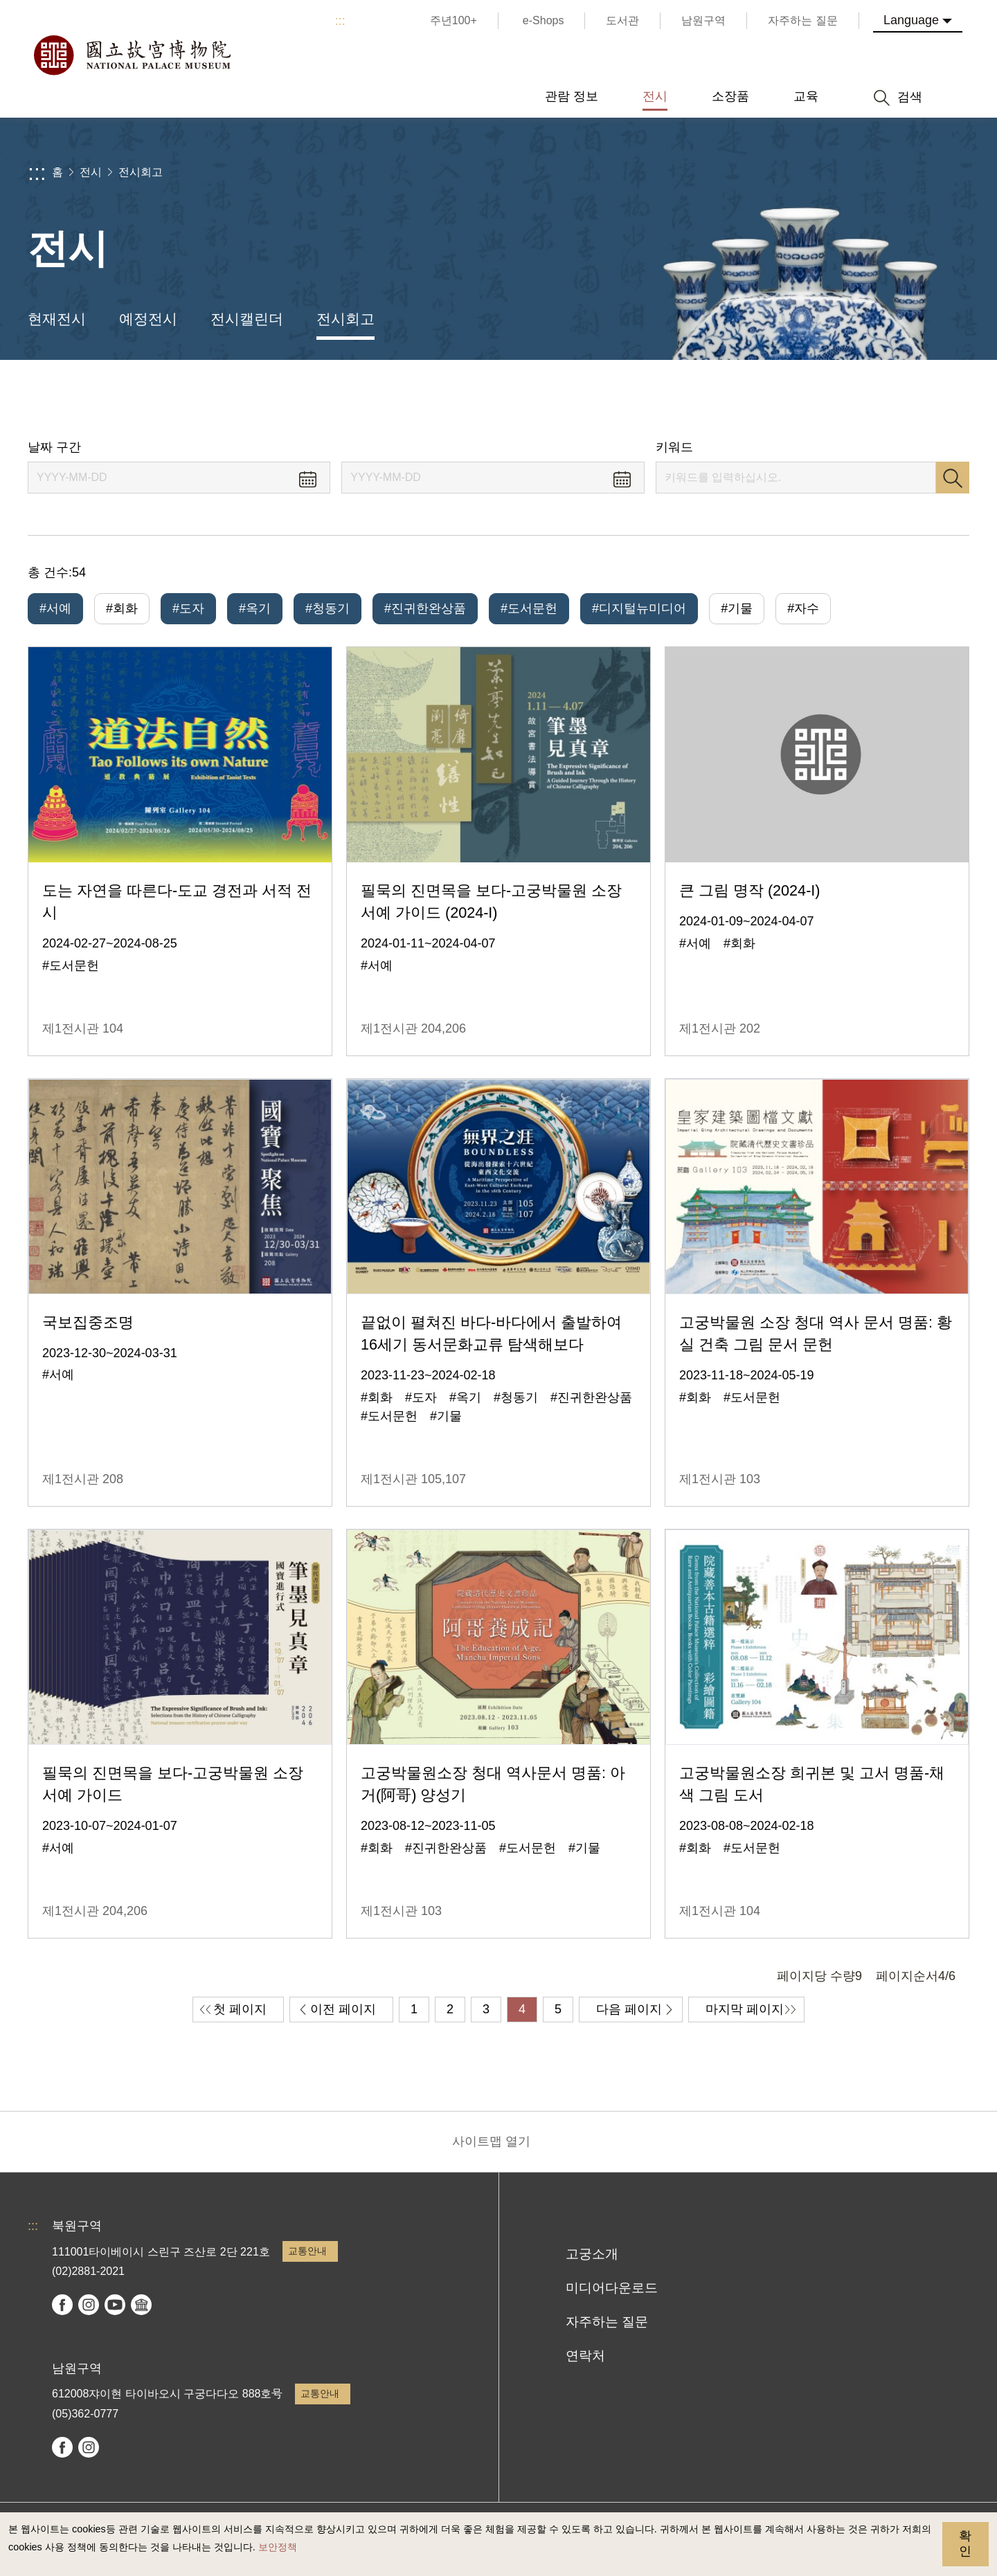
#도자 (188, 608)
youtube (115, 2304)
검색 (952, 477)
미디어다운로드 (612, 2287)
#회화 (122, 608)
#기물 (737, 608)
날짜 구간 (54, 447)
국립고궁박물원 (131, 55)
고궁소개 (592, 2254)
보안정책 (277, 2546)
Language (911, 20)
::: (340, 21)
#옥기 (255, 608)
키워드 (674, 447)
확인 (965, 2543)
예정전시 (148, 319)
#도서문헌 (529, 608)
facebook (62, 2304)
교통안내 (307, 2250)
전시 (91, 172)
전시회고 (140, 172)
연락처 (585, 2355)
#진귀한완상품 (425, 608)
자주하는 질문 (607, 2321)
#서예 (55, 608)
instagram (88, 2304)
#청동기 (327, 608)
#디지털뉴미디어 (639, 608)
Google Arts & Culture (141, 2304)
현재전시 (57, 319)
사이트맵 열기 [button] (491, 2141)
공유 (832, 400)
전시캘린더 (246, 319)
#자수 (803, 608)
